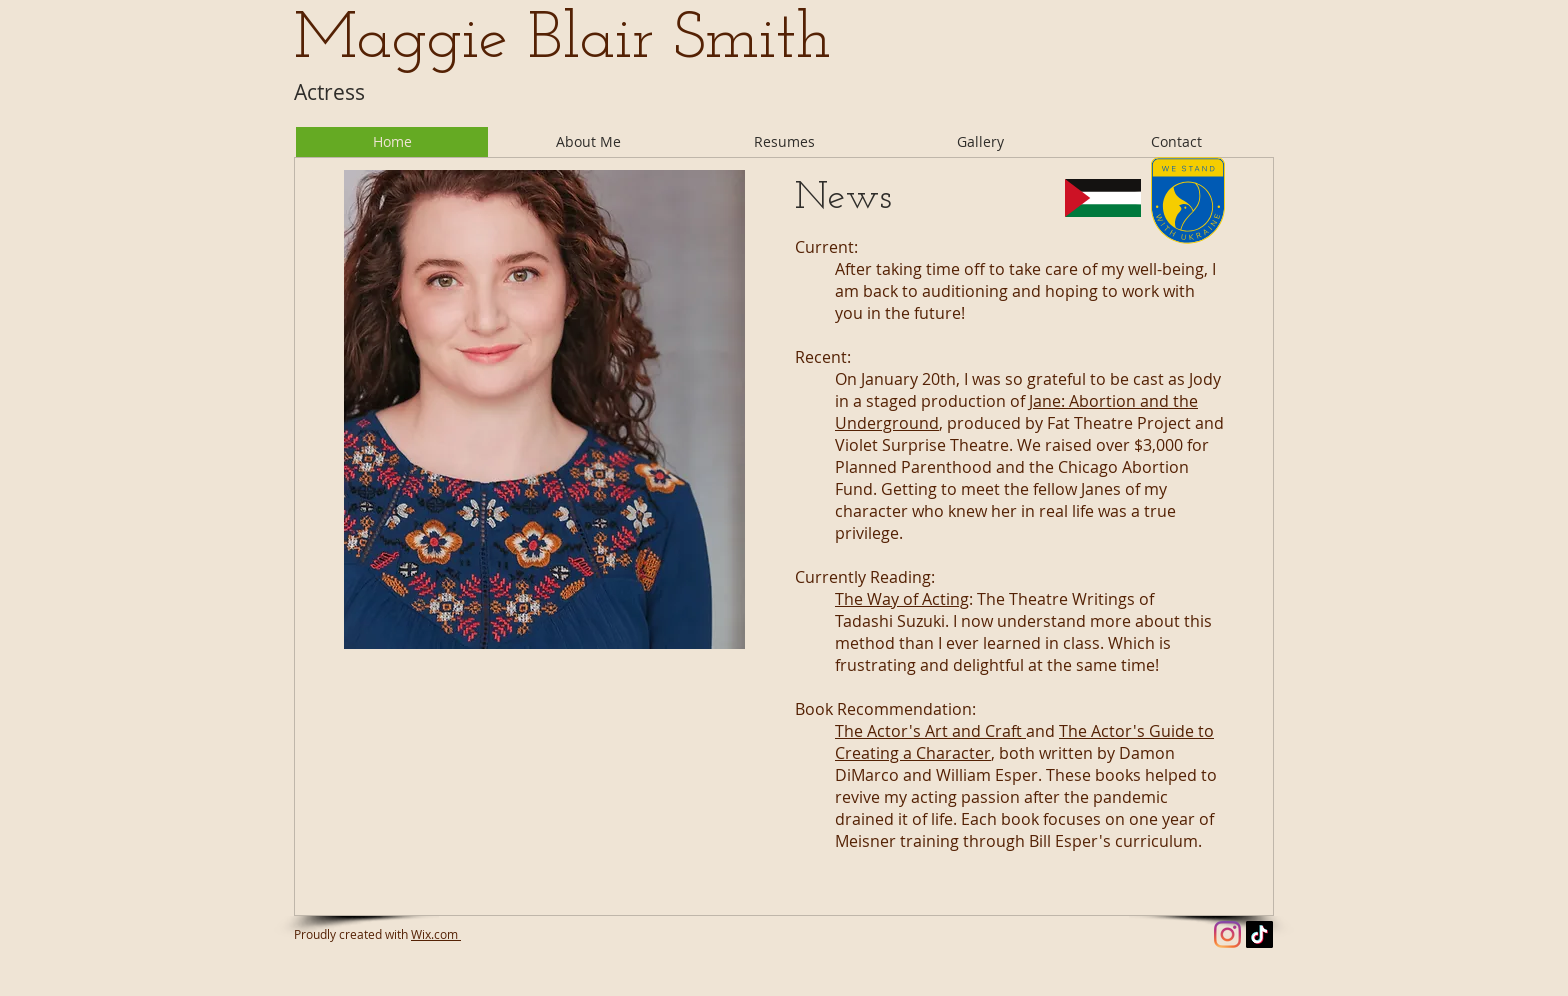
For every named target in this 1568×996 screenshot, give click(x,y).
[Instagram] (1227, 934)
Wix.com (436, 934)
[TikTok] (1259, 934)
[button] (784, 142)
